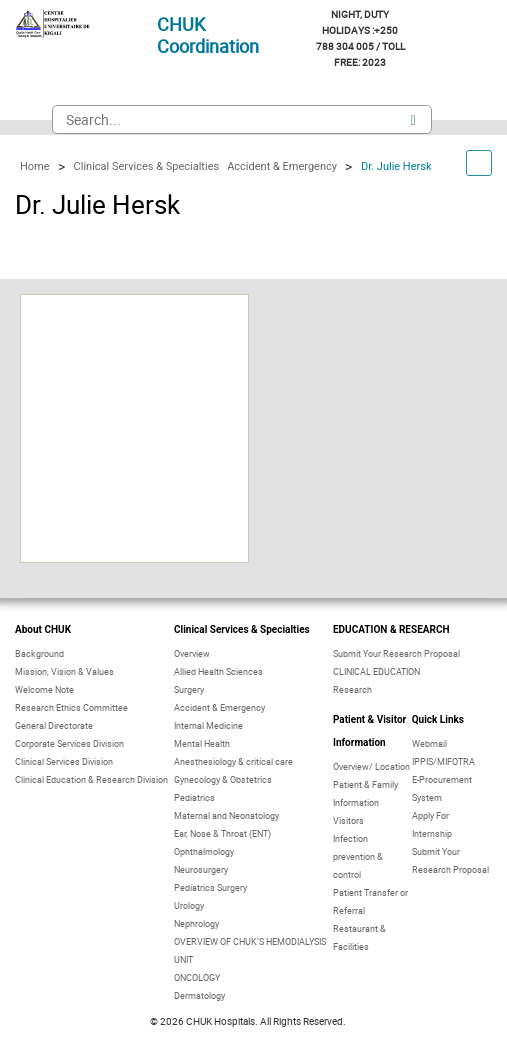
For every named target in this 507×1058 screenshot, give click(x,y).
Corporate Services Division (69, 743)
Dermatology (199, 995)
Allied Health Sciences (218, 671)
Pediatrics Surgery (210, 887)
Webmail (429, 743)
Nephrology (196, 923)
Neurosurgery (201, 869)
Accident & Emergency (219, 707)
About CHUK (43, 629)
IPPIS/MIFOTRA (443, 761)
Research (352, 689)
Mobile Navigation (28, 121)
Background (39, 653)
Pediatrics (194, 797)
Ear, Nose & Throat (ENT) (222, 833)
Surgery (189, 689)
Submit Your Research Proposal (396, 653)
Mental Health (202, 743)
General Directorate (54, 725)
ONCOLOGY (197, 977)
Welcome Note (44, 689)
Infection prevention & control (358, 856)
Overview (192, 653)
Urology (189, 905)
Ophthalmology (204, 851)
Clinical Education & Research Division (91, 779)
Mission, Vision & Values (64, 671)
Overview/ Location (371, 766)
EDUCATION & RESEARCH (391, 629)
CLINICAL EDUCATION (376, 671)
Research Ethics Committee (71, 707)
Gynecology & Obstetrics (223, 779)
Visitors (348, 820)
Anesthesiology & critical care (233, 761)
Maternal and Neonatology (226, 815)
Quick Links (438, 719)
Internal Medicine (208, 725)
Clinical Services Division (64, 761)
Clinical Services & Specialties (242, 629)
